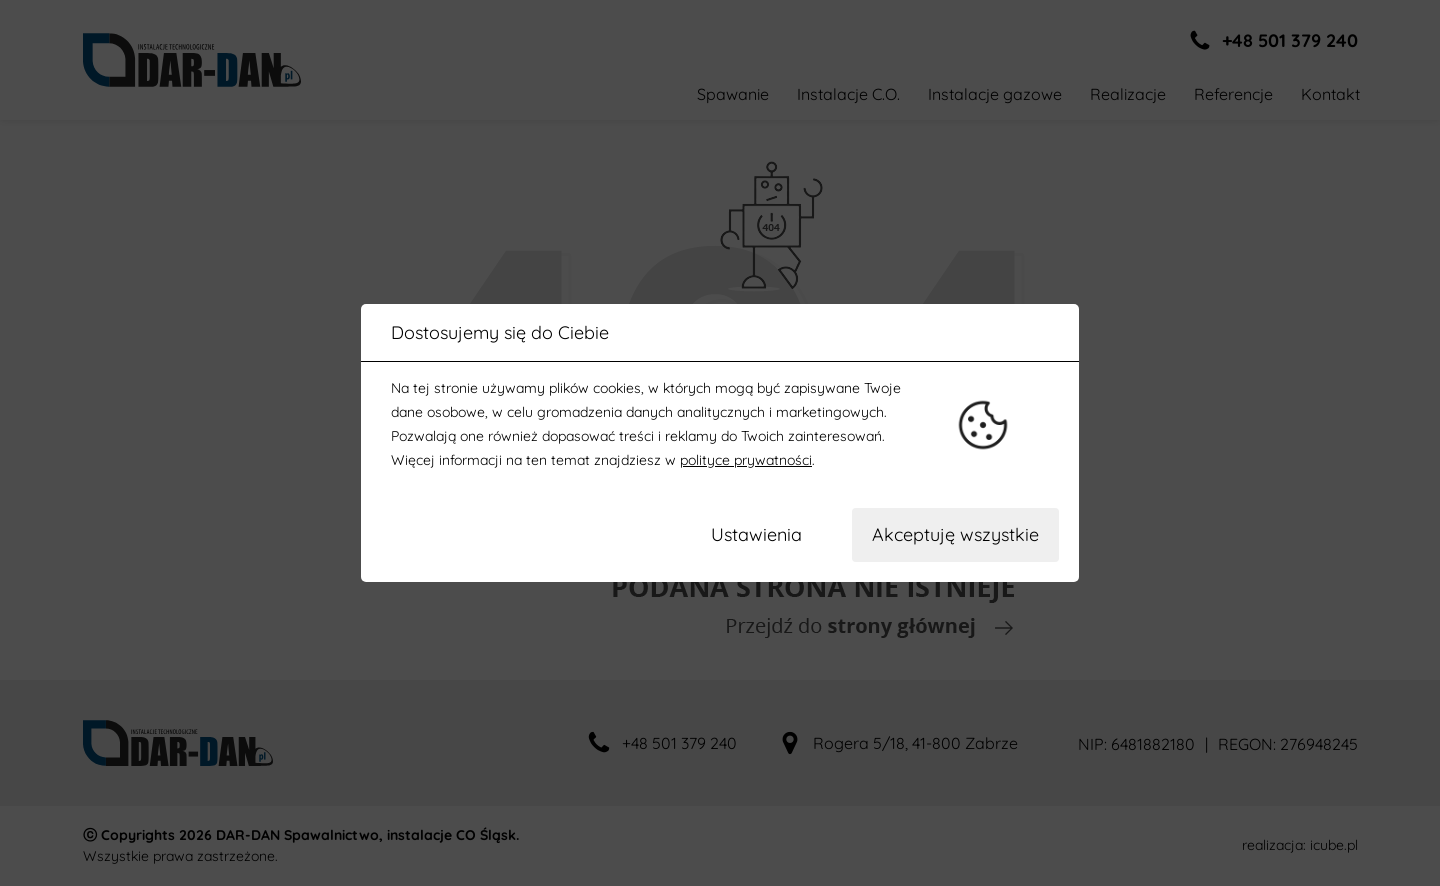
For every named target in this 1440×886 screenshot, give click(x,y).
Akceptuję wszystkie (955, 534)
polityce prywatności (746, 460)
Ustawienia (756, 534)
